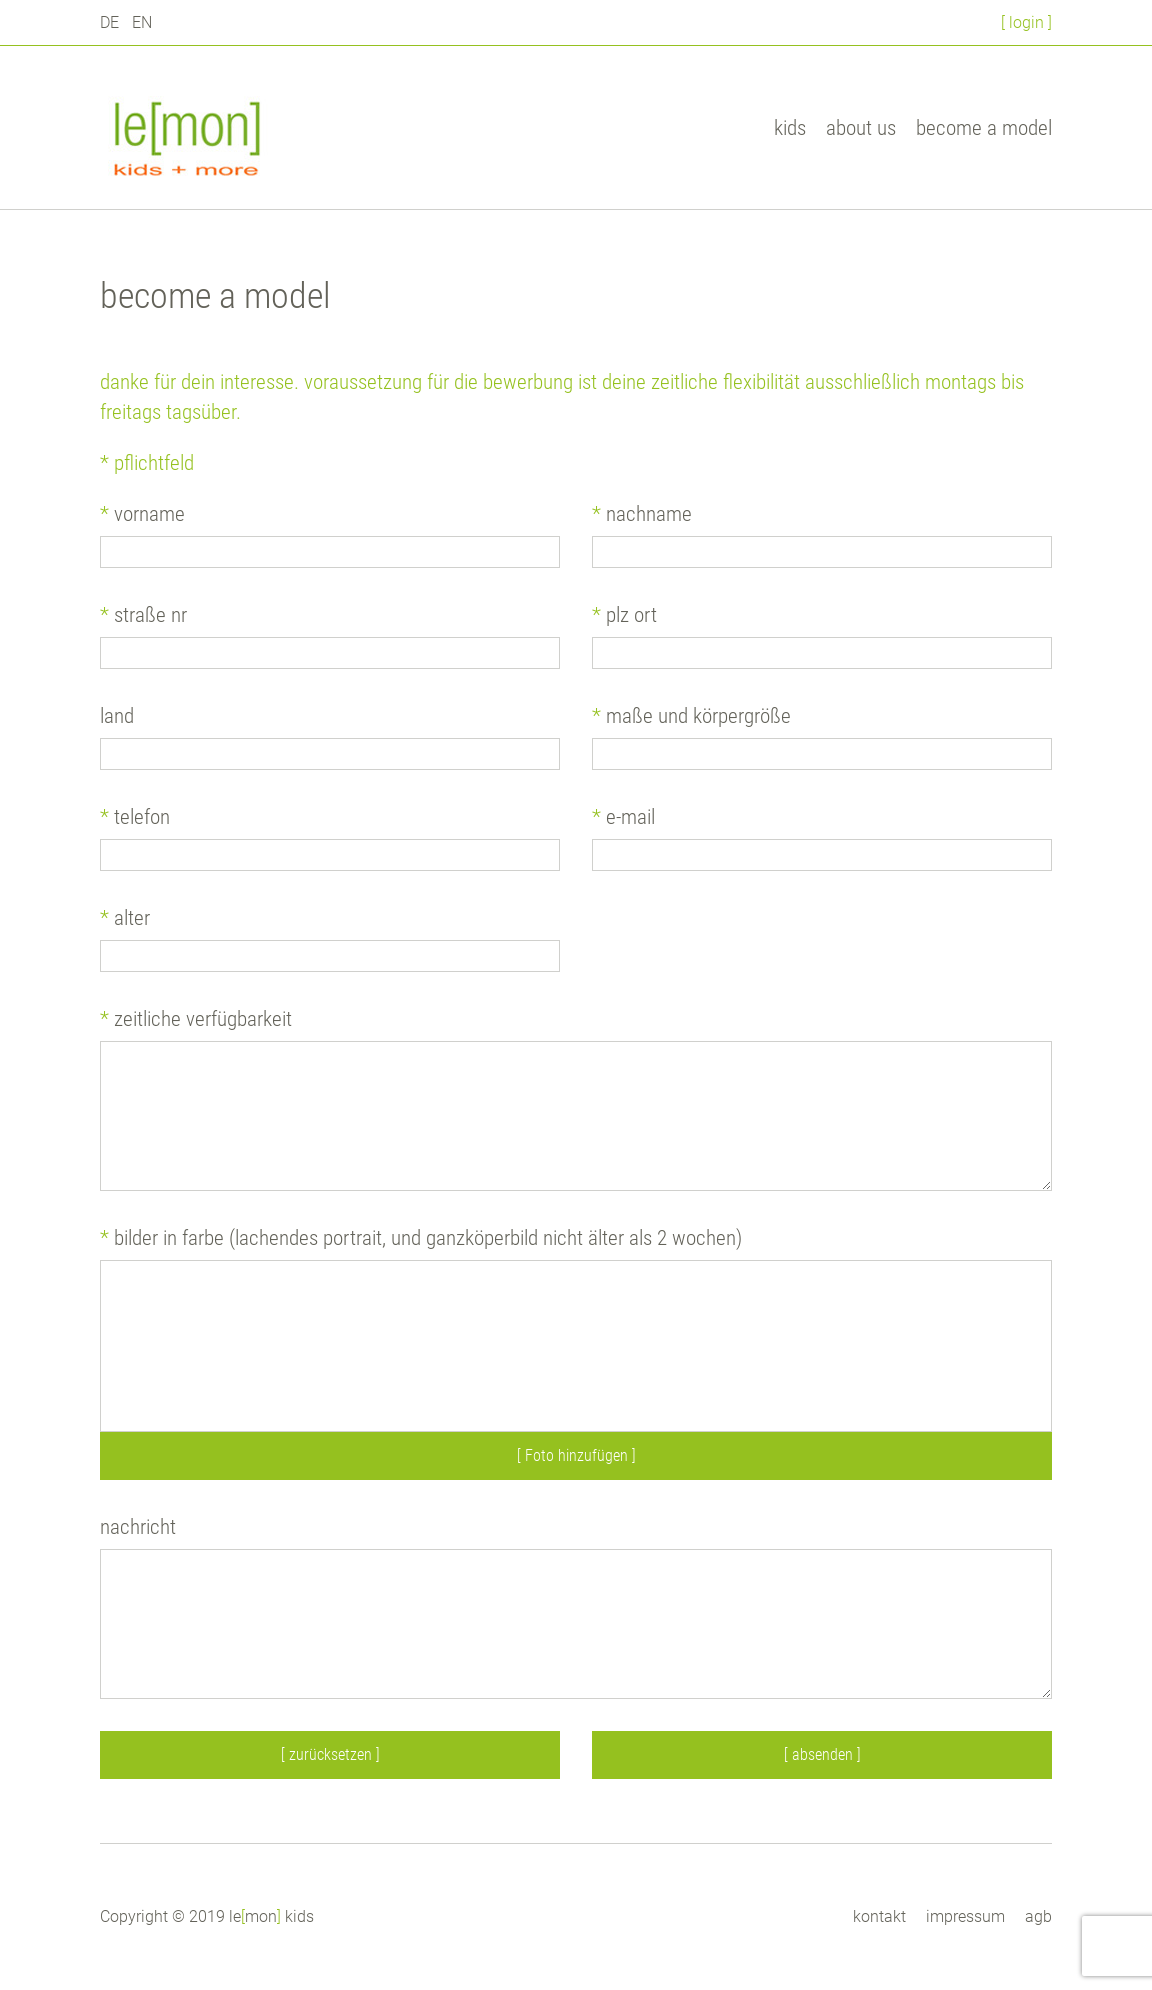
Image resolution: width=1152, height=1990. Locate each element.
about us (861, 128)
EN (142, 22)
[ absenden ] (822, 1754)
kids (790, 128)
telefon (135, 817)
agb (1038, 1916)
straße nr (143, 615)
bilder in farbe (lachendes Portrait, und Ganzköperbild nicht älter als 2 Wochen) (421, 1238)
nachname (642, 514)
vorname (142, 514)
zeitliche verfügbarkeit (196, 1019)
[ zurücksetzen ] (330, 1754)
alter (125, 918)
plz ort (624, 615)
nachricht (138, 1527)
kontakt (879, 1916)
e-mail (623, 817)
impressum (965, 1916)
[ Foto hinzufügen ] (576, 1455)
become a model (984, 128)
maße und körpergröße (691, 716)
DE (109, 22)
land (117, 716)
